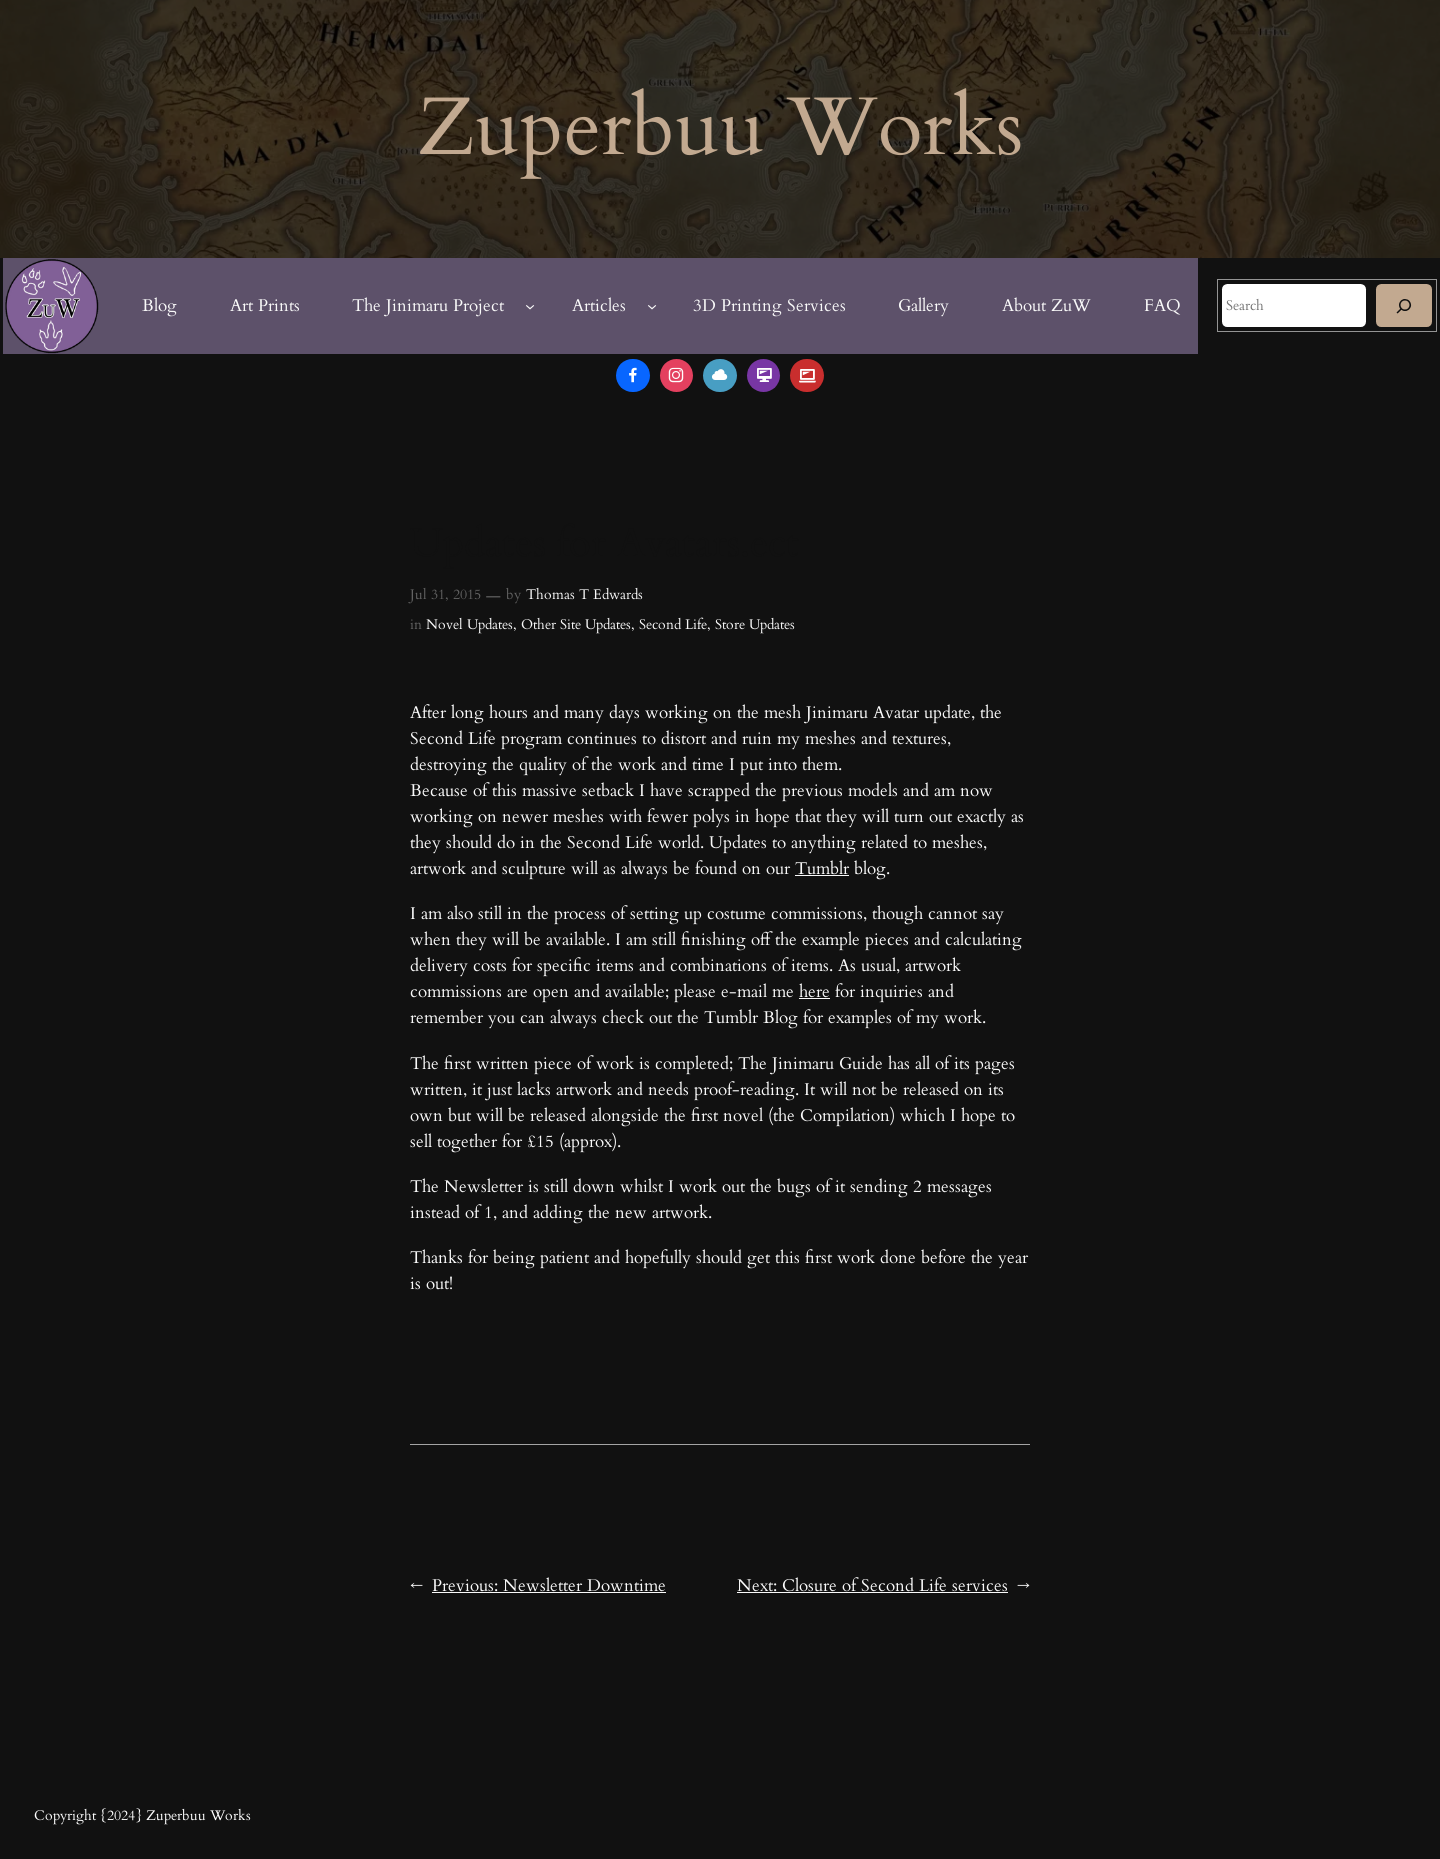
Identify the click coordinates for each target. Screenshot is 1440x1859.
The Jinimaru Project (428, 305)
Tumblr (822, 868)
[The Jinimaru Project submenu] (530, 306)
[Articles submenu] (652, 306)
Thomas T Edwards (584, 594)
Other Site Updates (576, 624)
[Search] (1404, 305)
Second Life (673, 624)
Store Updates (755, 624)
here (814, 991)
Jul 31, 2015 (445, 594)
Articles (599, 305)
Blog (159, 305)
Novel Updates (469, 624)
